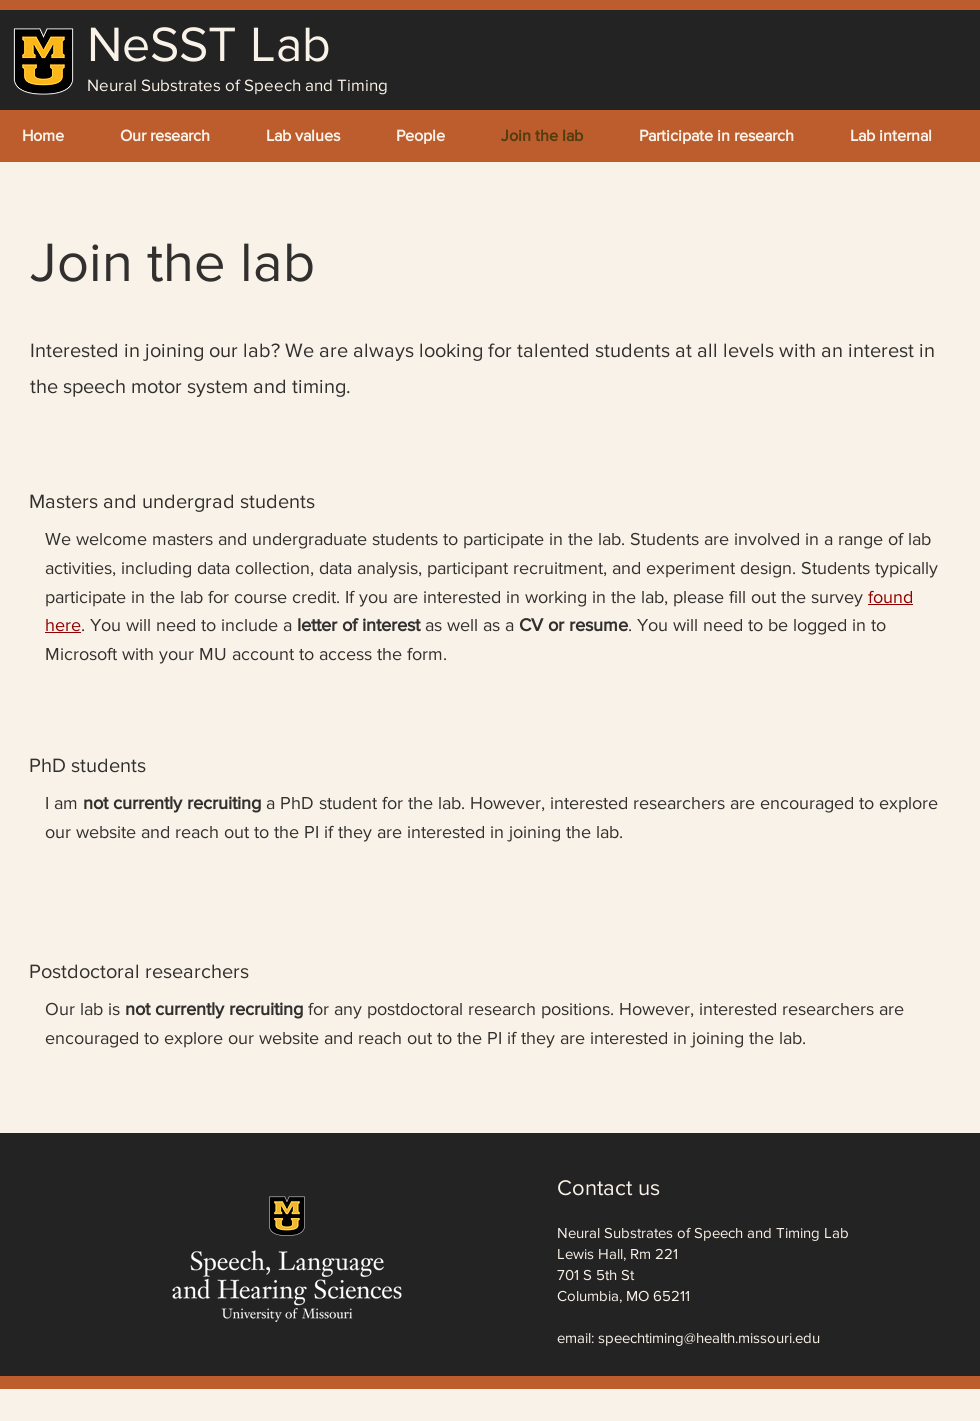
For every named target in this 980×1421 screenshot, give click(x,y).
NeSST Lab (209, 44)
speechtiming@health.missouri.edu (709, 1337)
